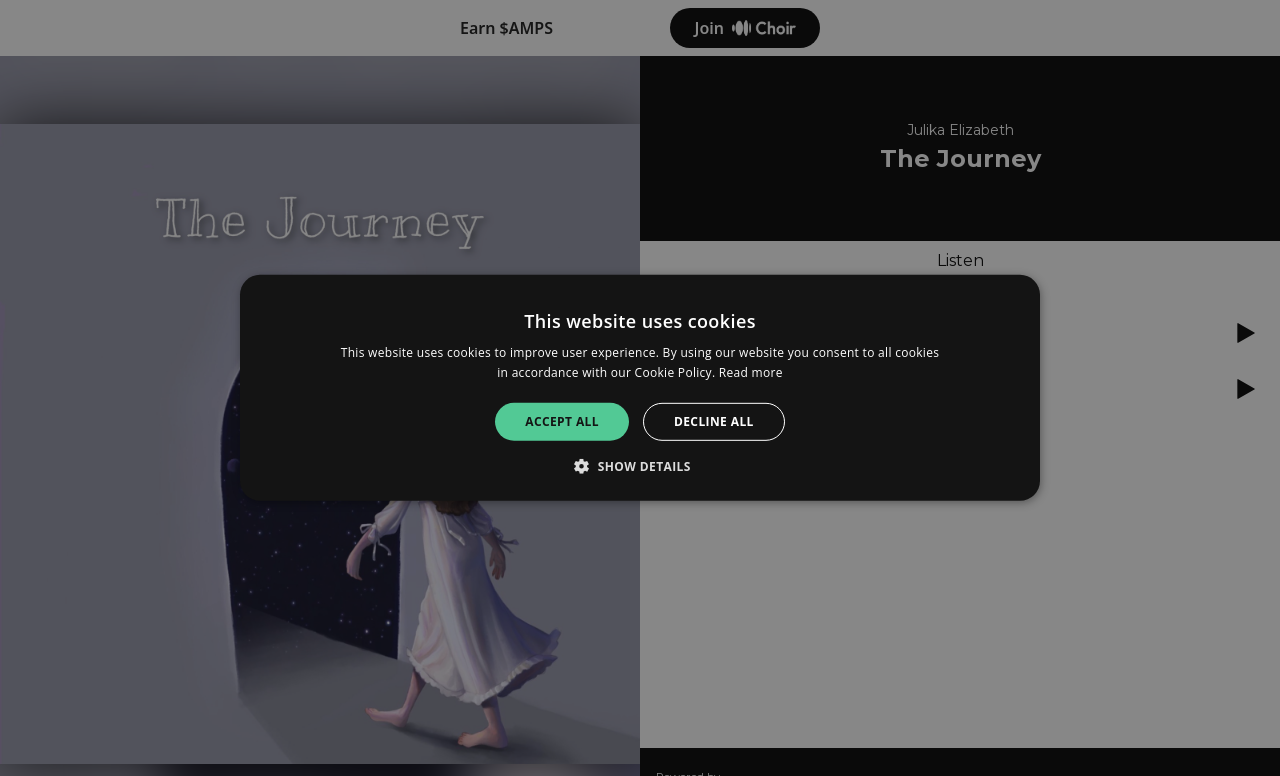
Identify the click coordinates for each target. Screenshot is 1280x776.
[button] (640, 466)
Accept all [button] (562, 421)
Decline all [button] (714, 421)
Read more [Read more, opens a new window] (751, 372)
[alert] (640, 388)
